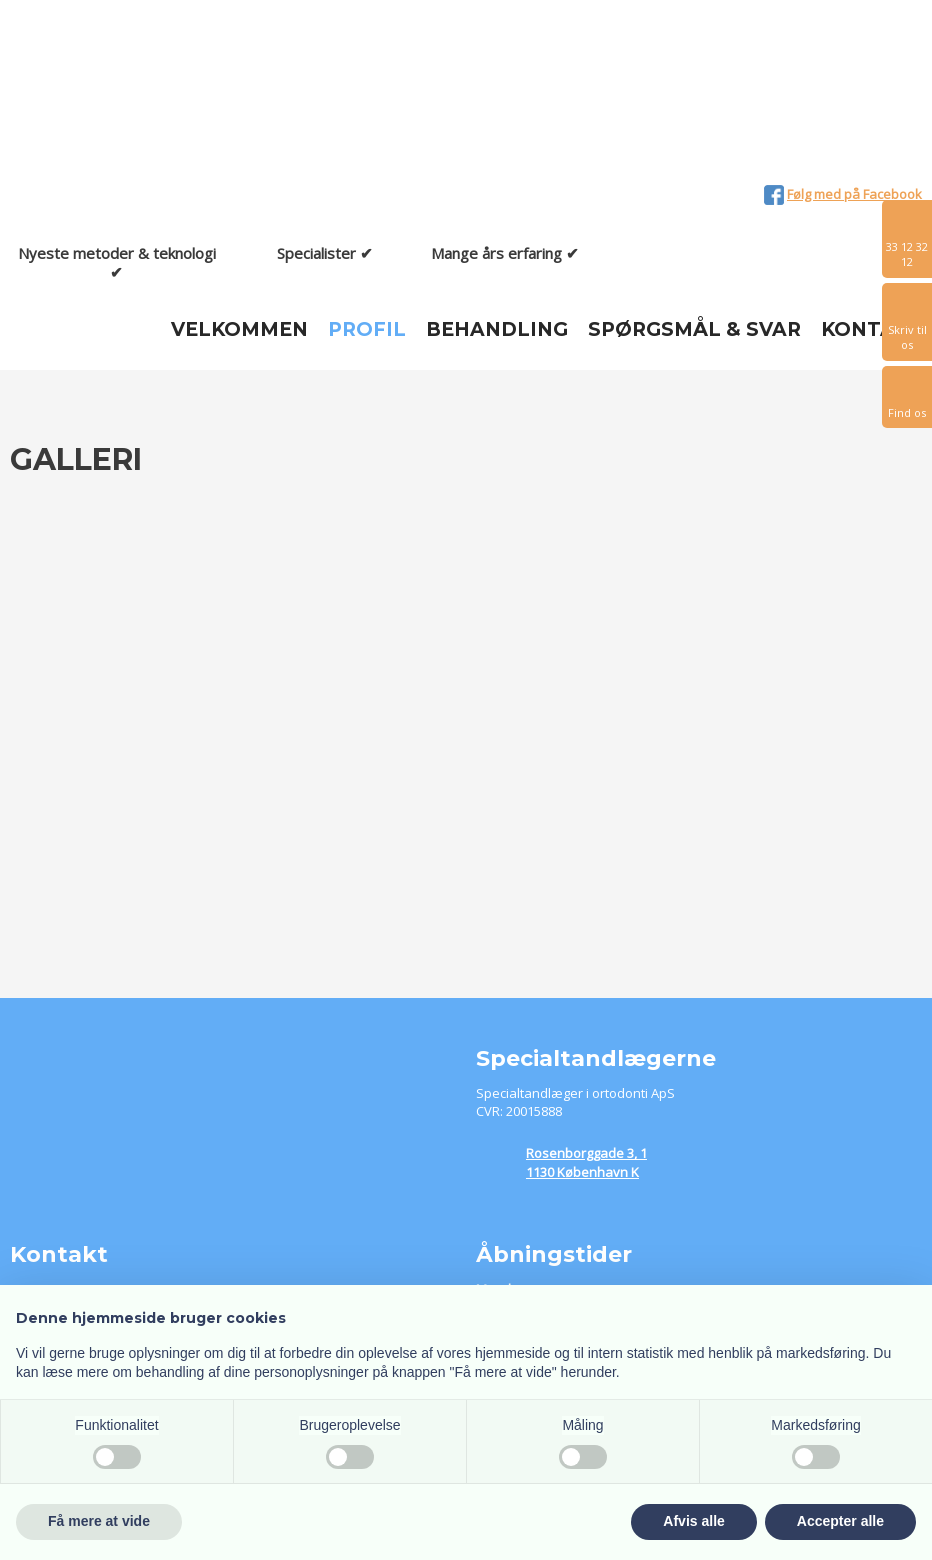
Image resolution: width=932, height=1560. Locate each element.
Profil (367, 329)
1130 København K (582, 1172)
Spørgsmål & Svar (694, 329)
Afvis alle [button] (693, 1521)
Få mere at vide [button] (99, 1521)
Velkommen (239, 329)
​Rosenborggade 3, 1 (586, 1153)
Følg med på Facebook (854, 194)
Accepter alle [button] (840, 1521)
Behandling (497, 329)
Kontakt (871, 329)
